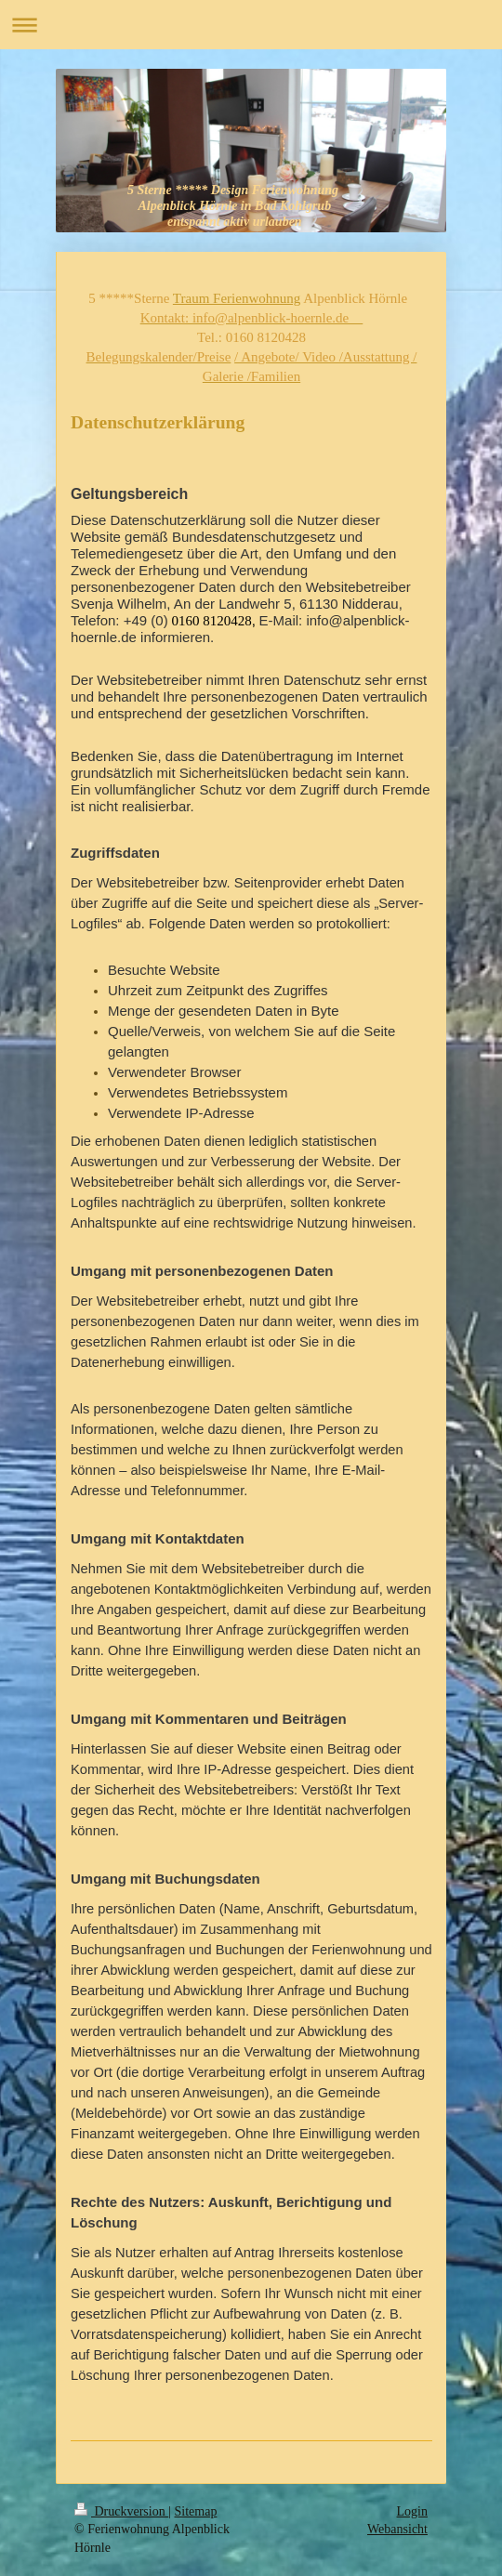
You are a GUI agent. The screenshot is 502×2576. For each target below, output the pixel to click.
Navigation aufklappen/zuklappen (251, 25)
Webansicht (397, 2529)
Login (412, 2511)
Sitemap (196, 2511)
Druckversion (121, 2511)
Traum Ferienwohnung (236, 298)
